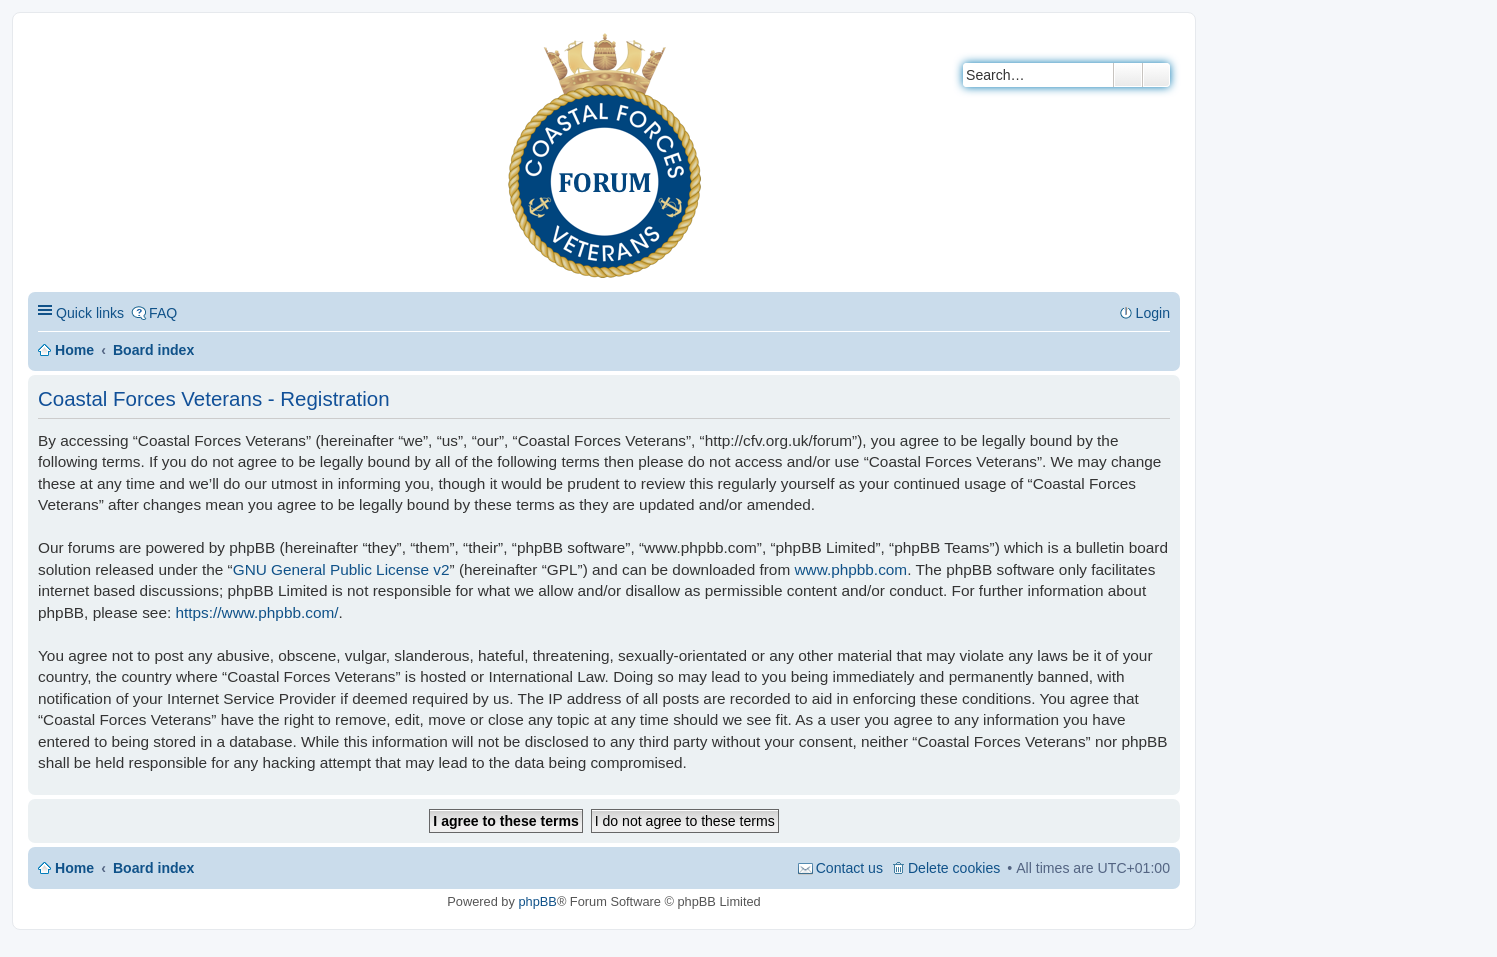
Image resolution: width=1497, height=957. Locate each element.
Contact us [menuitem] (849, 868)
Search (1128, 75)
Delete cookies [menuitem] (954, 868)
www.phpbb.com (850, 569)
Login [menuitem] (1153, 313)
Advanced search (1156, 75)
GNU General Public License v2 (341, 569)
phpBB (537, 901)
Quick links (90, 313)
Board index (153, 350)
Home (74, 350)
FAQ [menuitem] (163, 313)
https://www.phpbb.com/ (256, 612)
